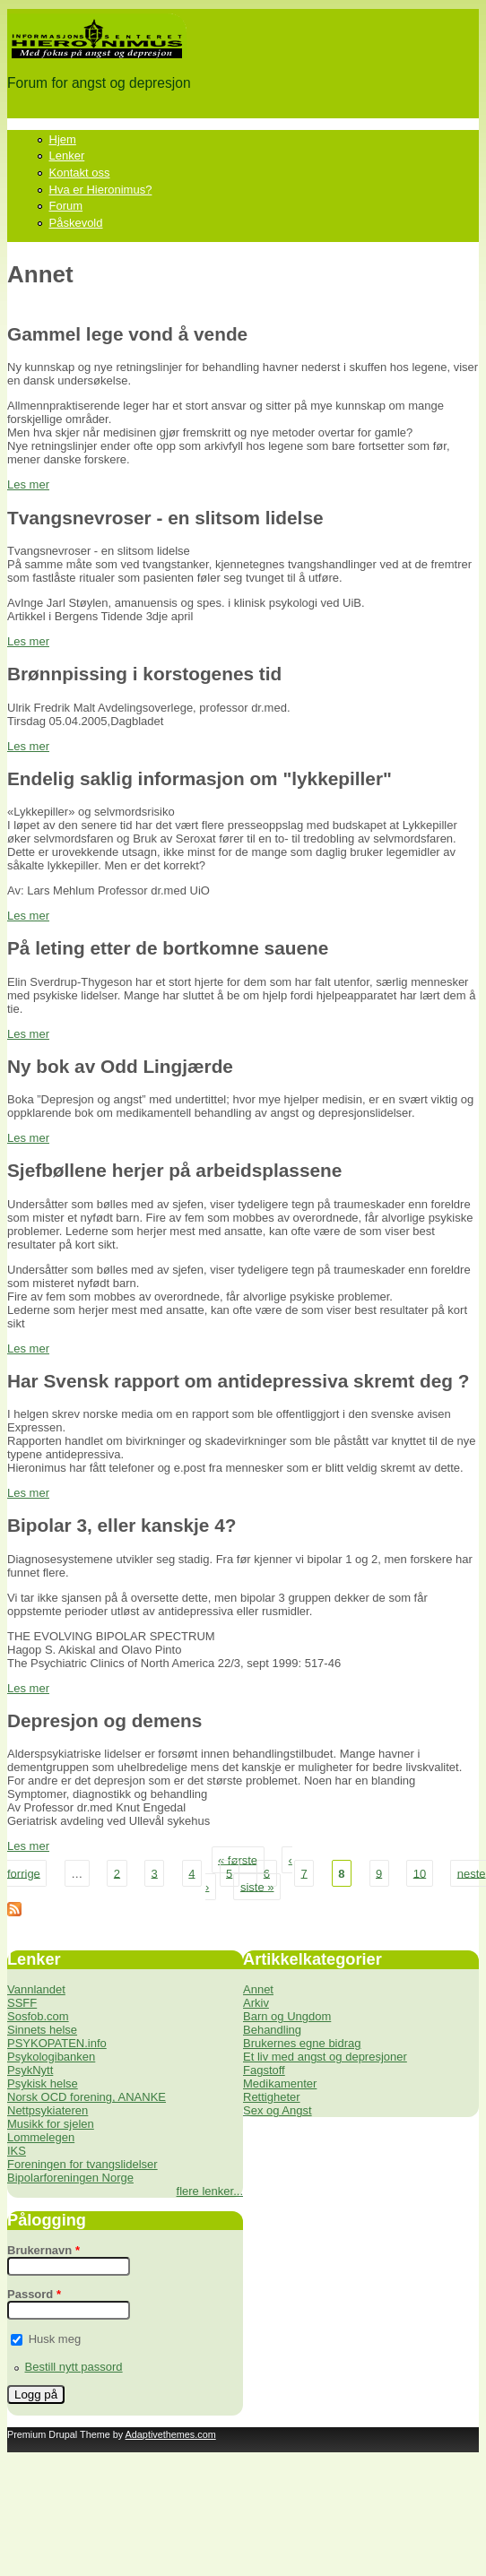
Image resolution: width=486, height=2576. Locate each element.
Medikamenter (280, 2083)
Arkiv (256, 2003)
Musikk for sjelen (50, 2124)
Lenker (67, 155)
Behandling (272, 2029)
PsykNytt (30, 2070)
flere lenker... (210, 2191)
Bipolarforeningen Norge (70, 2177)
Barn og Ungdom (287, 2016)
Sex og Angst (277, 2110)
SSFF (22, 2003)
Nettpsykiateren (47, 2110)
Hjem (62, 139)
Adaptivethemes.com (171, 2434)
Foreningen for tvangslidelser (82, 2164)
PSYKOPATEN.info (57, 2043)
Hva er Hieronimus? (100, 189)
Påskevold (76, 222)
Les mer (28, 484)
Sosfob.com (38, 2016)
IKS (16, 2150)
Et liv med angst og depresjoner (325, 2056)
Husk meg (55, 2339)
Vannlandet (36, 1989)
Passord (34, 2294)
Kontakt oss (79, 172)
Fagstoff (264, 2070)
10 (419, 1873)
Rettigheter (271, 2097)
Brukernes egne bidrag (302, 2043)
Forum (66, 205)
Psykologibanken (51, 2056)
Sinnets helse (42, 2029)
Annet (258, 1989)
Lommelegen (40, 2137)
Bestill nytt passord (74, 2366)
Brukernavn (43, 2250)
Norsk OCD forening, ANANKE (86, 2097)
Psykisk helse (42, 2083)
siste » (257, 1886)
